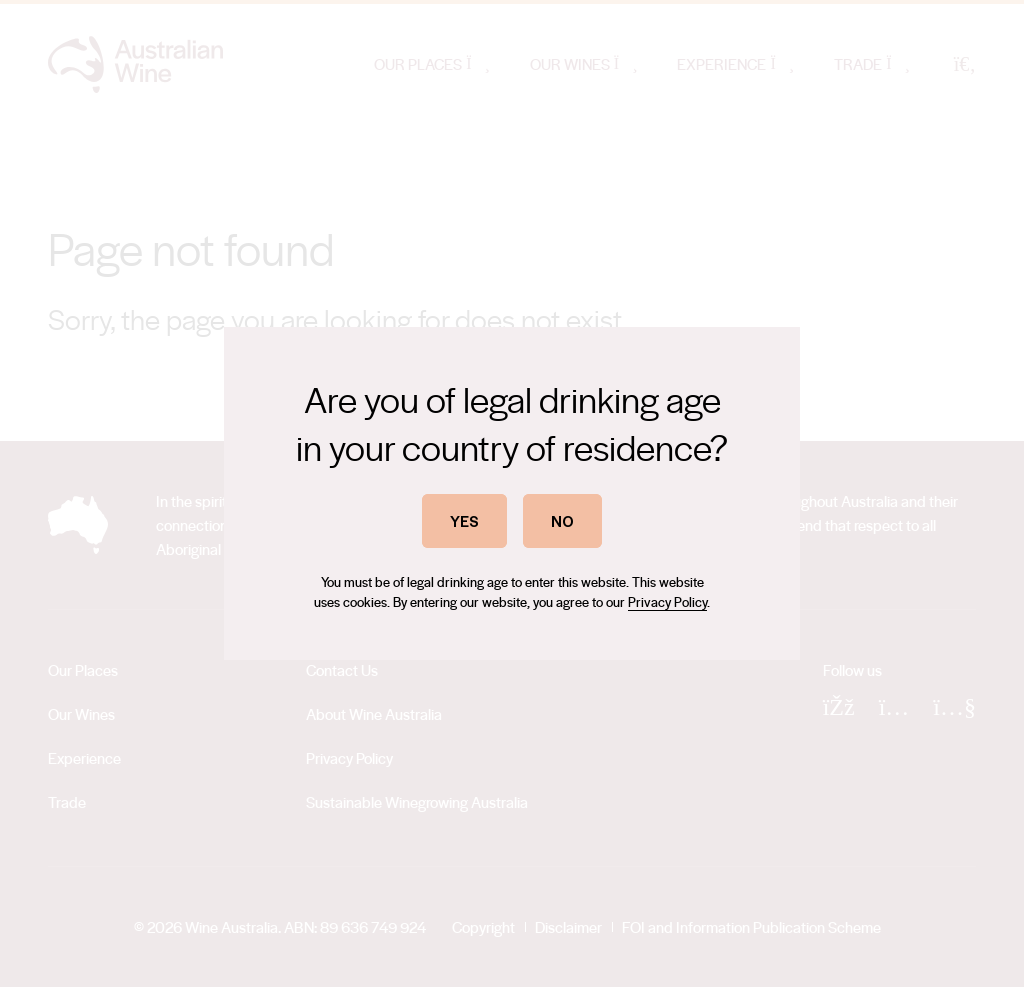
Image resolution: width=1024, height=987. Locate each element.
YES (464, 520)
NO (562, 520)
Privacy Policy (667, 601)
